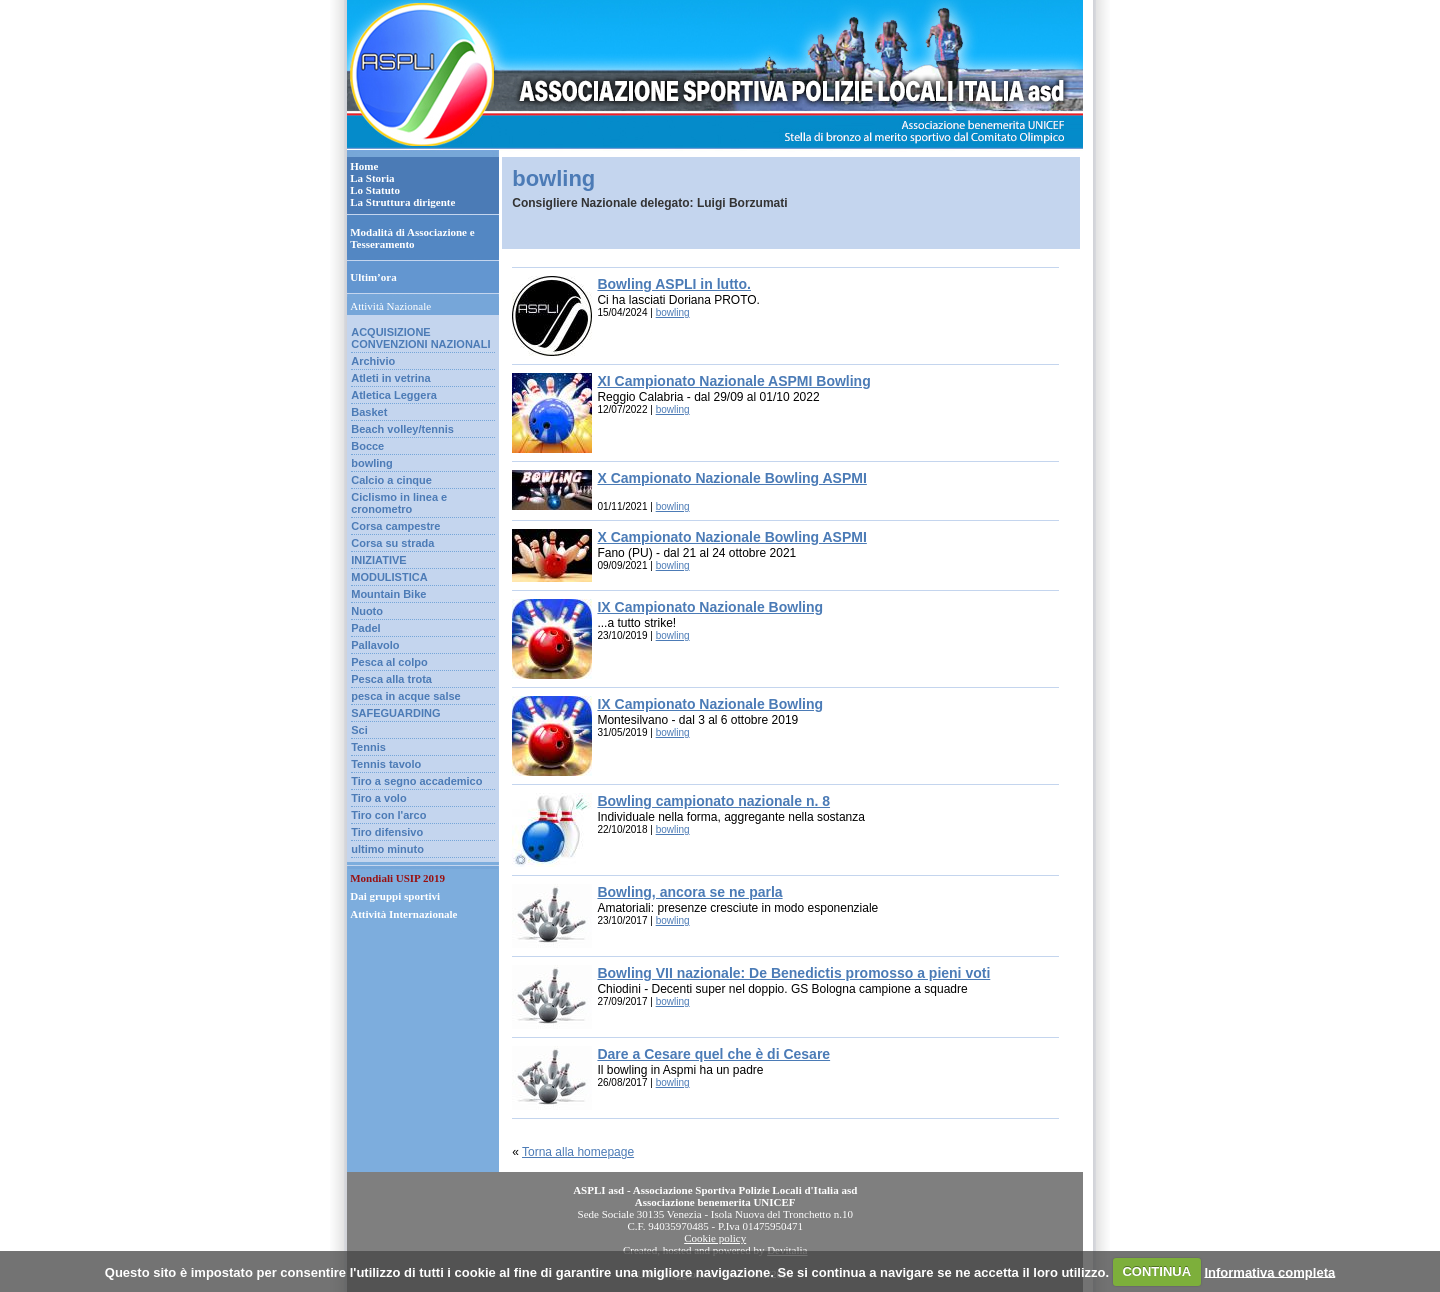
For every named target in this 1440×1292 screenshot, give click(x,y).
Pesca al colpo (389, 662)
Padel (365, 628)
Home (364, 166)
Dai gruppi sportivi (395, 896)
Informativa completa (1269, 1271)
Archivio (373, 361)
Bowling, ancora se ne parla (689, 892)
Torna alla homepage (578, 1152)
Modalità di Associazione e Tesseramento (412, 238)
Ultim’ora (373, 277)
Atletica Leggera (394, 395)
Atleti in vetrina (390, 378)
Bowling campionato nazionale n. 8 (713, 801)
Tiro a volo (378, 798)
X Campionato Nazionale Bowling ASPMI (731, 478)
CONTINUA (1156, 1271)
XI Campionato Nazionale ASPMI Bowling (733, 381)
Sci (359, 730)
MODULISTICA (389, 577)
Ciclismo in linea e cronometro (399, 503)
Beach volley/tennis (402, 429)
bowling (372, 463)
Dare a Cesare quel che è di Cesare (713, 1054)
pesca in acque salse (405, 696)
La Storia (372, 178)
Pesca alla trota (391, 679)
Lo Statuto (375, 190)
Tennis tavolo (386, 764)
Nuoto (367, 611)
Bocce (367, 446)
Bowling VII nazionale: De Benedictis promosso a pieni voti (793, 973)
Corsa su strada (392, 543)
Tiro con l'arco (388, 815)
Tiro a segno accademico (416, 781)
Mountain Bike (388, 594)
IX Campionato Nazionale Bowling (710, 607)
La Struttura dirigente (402, 202)
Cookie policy (715, 1238)
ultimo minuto (387, 849)
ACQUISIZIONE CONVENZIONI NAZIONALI (420, 338)
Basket (369, 412)
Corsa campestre (395, 526)
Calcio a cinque (391, 480)
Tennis (368, 747)
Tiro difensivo (387, 832)
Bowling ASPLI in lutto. (673, 284)
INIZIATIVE (378, 560)
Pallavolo (375, 645)
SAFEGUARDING (395, 713)
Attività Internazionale (403, 914)
